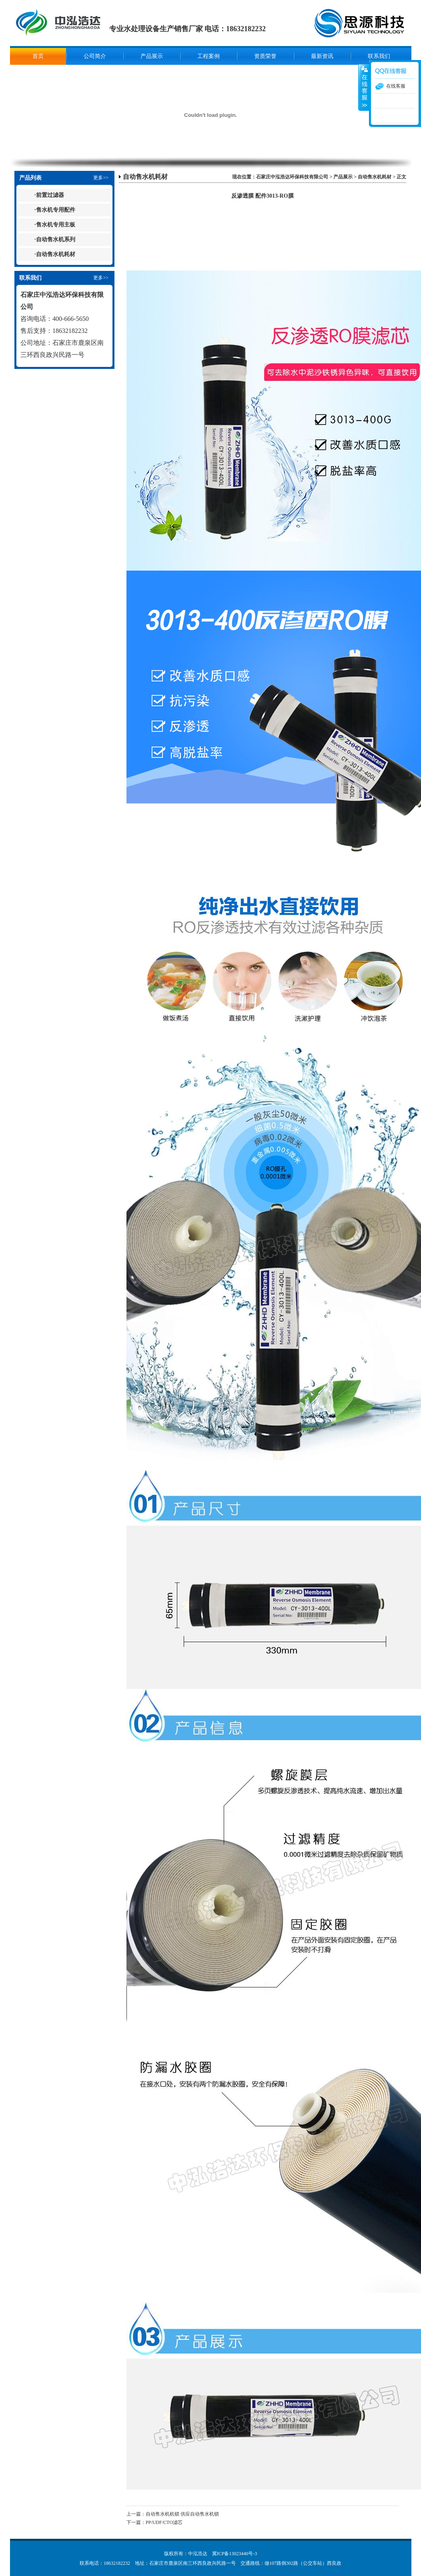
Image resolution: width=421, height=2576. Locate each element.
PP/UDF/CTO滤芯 (164, 2522)
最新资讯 (322, 56)
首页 (38, 56)
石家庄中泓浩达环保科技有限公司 (292, 177)
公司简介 (95, 56)
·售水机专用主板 (54, 225)
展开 (363, 87)
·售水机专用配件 (54, 210)
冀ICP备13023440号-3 (234, 2553)
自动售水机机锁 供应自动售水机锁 (182, 2514)
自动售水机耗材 (145, 176)
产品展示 (151, 56)
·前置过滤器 (49, 195)
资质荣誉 (265, 56)
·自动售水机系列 (54, 239)
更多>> (100, 177)
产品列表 (30, 178)
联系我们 (379, 56)
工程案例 (208, 56)
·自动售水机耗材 (54, 254)
